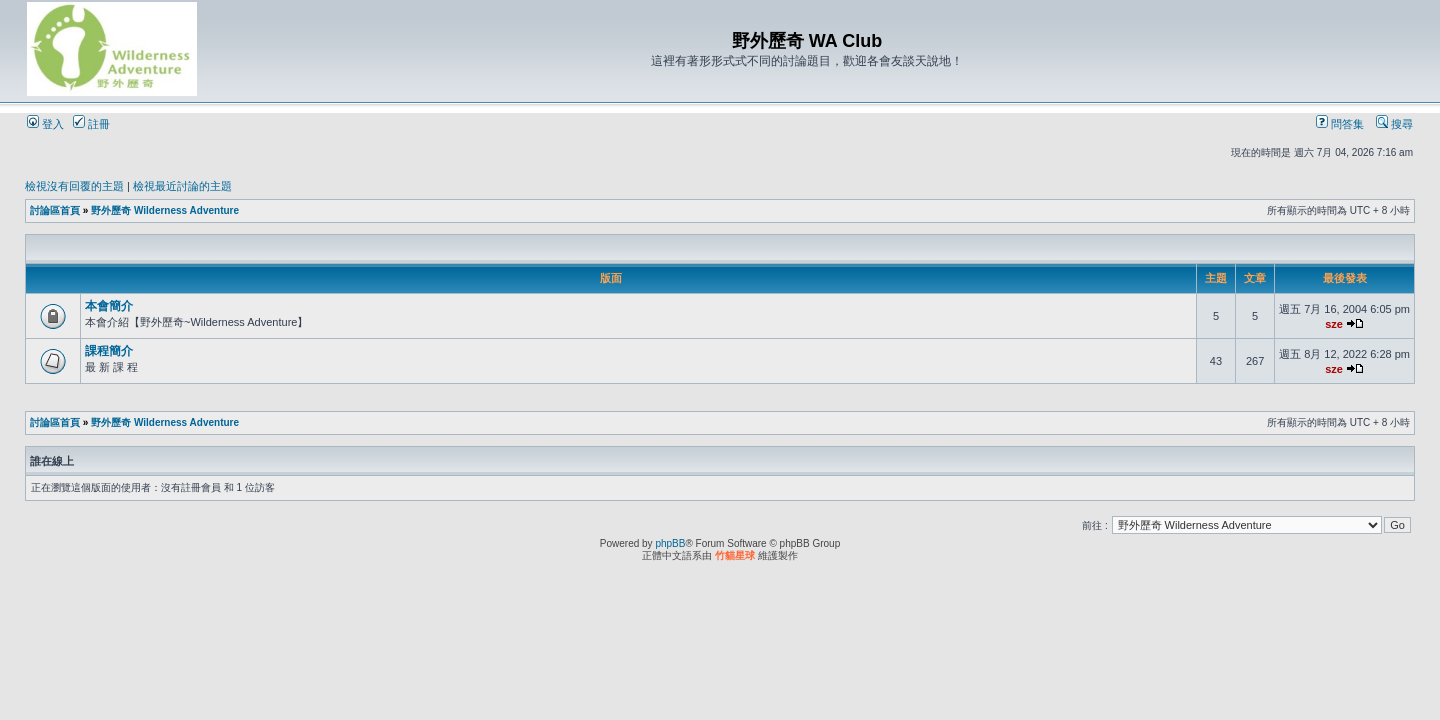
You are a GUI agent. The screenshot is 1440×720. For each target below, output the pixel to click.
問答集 (1340, 124)
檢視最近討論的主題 (182, 186)
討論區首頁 (55, 210)
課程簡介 (109, 351)
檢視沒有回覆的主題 (74, 186)
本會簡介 (109, 306)
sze (1334, 324)
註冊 (91, 124)
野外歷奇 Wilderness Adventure (165, 210)
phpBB (670, 543)
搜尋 (1394, 124)
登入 (45, 124)
